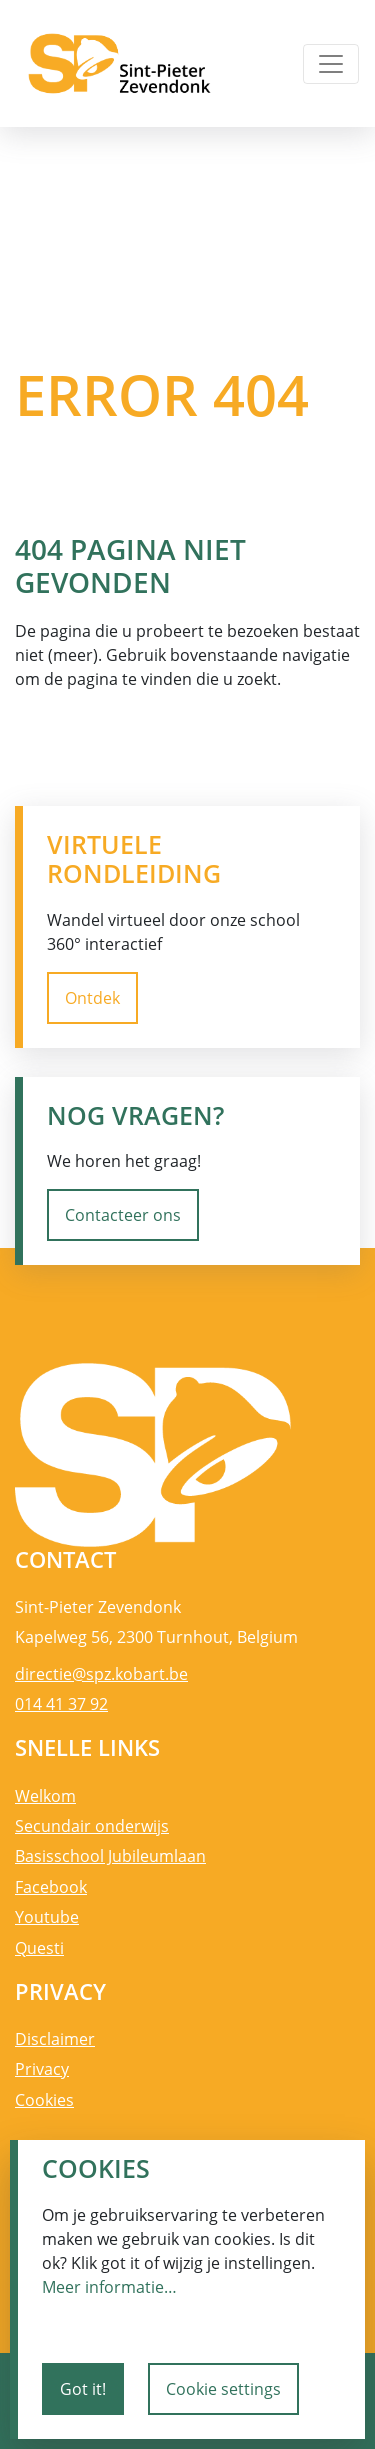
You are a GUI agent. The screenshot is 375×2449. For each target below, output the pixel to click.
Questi (39, 1948)
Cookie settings (223, 2389)
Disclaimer (55, 2039)
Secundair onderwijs (92, 1826)
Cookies (44, 2100)
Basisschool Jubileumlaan (110, 1856)
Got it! (83, 2389)
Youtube (47, 1917)
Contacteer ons (123, 1215)
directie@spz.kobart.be (101, 1674)
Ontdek (92, 998)
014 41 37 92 (61, 1704)
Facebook (51, 1887)
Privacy (42, 2069)
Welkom (45, 1796)
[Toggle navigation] (331, 64)
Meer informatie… (109, 2287)
